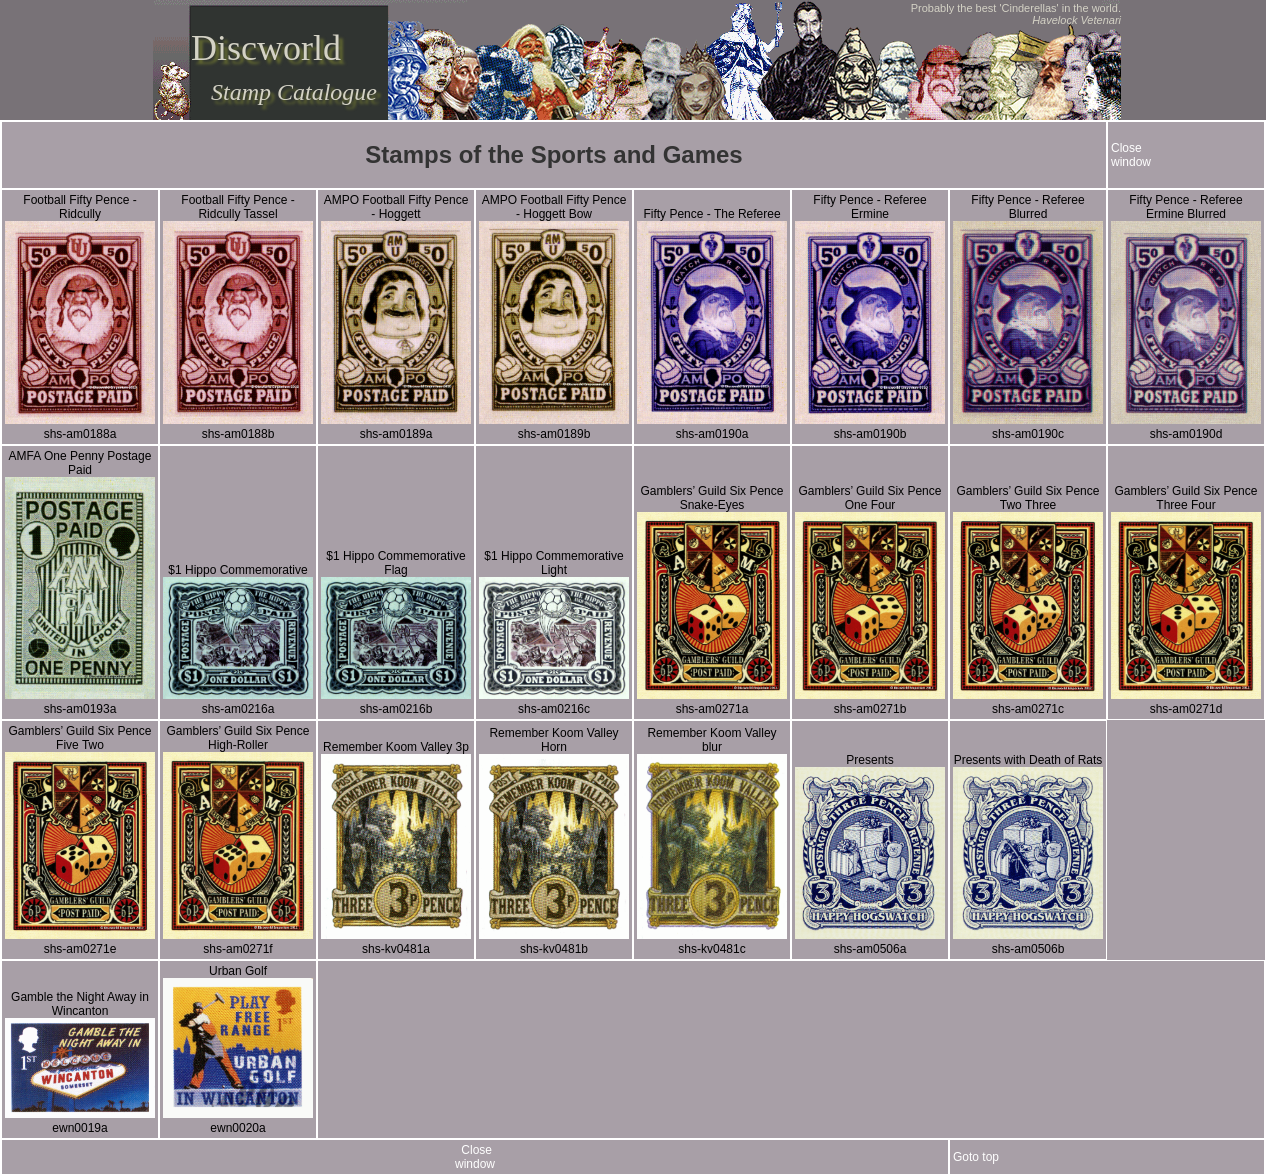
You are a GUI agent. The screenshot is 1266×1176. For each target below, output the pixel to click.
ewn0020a (237, 1128)
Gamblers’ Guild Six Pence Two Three (1028, 498)
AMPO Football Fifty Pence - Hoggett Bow (554, 207)
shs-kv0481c (711, 949)
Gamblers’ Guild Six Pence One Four (870, 498)
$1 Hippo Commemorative (237, 570)
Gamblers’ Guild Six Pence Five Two (80, 738)
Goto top (976, 1157)
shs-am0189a (396, 434)
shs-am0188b (238, 434)
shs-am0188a (80, 434)
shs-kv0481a (396, 949)
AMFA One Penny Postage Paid (80, 463)
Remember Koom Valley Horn (553, 740)
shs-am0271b (870, 709)
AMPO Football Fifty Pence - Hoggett (396, 207)
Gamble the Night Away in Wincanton (80, 1004)
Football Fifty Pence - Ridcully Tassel (237, 207)
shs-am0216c (554, 709)
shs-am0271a (712, 709)
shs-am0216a (238, 709)
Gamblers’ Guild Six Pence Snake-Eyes (712, 498)
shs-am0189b (554, 434)
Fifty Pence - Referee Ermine (869, 207)
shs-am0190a (712, 434)
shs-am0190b (870, 434)
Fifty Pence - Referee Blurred (1027, 207)
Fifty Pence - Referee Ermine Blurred (1185, 207)
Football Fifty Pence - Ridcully (79, 207)
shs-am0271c (1028, 709)
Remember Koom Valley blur (711, 740)
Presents (869, 760)
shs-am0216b (396, 709)
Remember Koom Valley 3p (396, 747)
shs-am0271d (1186, 709)
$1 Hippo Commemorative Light (553, 563)
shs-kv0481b (554, 949)
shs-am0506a (870, 949)
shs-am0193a (80, 709)
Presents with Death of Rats (1028, 760)
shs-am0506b (1028, 949)
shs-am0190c (1028, 434)
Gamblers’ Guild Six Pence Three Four (1186, 498)
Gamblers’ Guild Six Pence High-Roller (238, 738)
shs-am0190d (1186, 434)
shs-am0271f (237, 949)
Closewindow (1131, 155)
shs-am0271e (80, 949)
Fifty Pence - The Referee (711, 214)
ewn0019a (79, 1128)
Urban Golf (238, 971)
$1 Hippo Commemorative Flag (395, 563)
